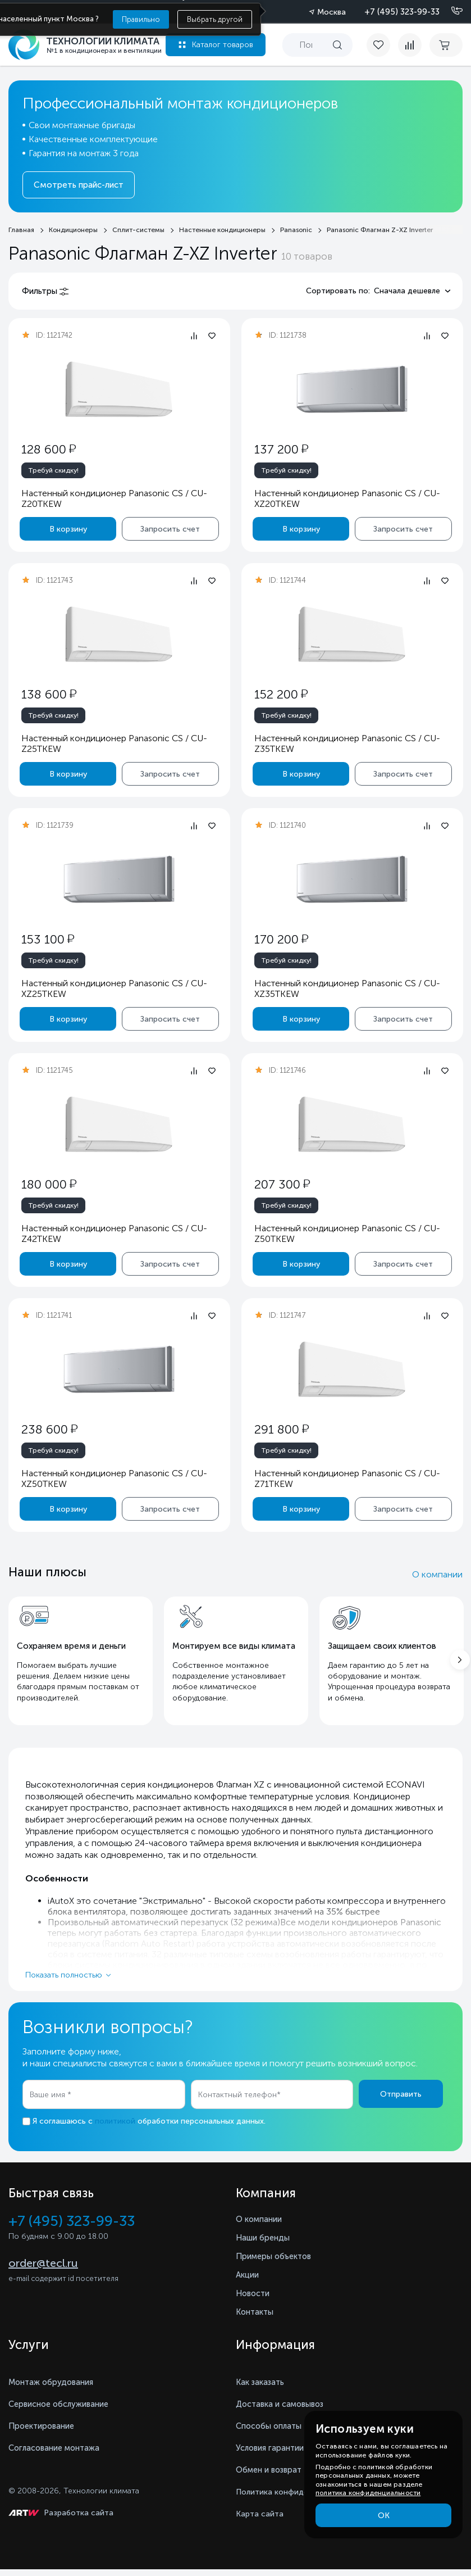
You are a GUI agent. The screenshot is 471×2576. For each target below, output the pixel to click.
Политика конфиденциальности (297, 2499)
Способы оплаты (273, 2432)
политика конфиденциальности (367, 2493)
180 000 (48, 1184)
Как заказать (263, 2388)
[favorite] (377, 45)
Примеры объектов (277, 2262)
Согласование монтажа (59, 2454)
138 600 (48, 694)
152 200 (280, 694)
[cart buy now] (446, 45)
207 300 (281, 1184)
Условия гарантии (274, 2454)
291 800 (281, 1429)
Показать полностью (63, 1981)
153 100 (47, 939)
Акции (249, 2281)
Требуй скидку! (53, 470)
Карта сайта (259, 2520)
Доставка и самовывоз (285, 2410)
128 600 (48, 449)
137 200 (281, 449)
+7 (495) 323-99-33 (402, 12)
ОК (384, 2515)
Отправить (401, 2100)
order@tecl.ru (43, 2271)
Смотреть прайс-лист (79, 185)
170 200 (281, 939)
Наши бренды (265, 2244)
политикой (115, 2128)
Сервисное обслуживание (64, 2410)
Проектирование (44, 2432)
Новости (254, 2299)
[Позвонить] (450, 11)
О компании (437, 1574)
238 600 (49, 1429)
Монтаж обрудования (55, 2388)
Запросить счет (170, 529)
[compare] (406, 45)
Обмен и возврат (272, 2476)
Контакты (256, 2318)
